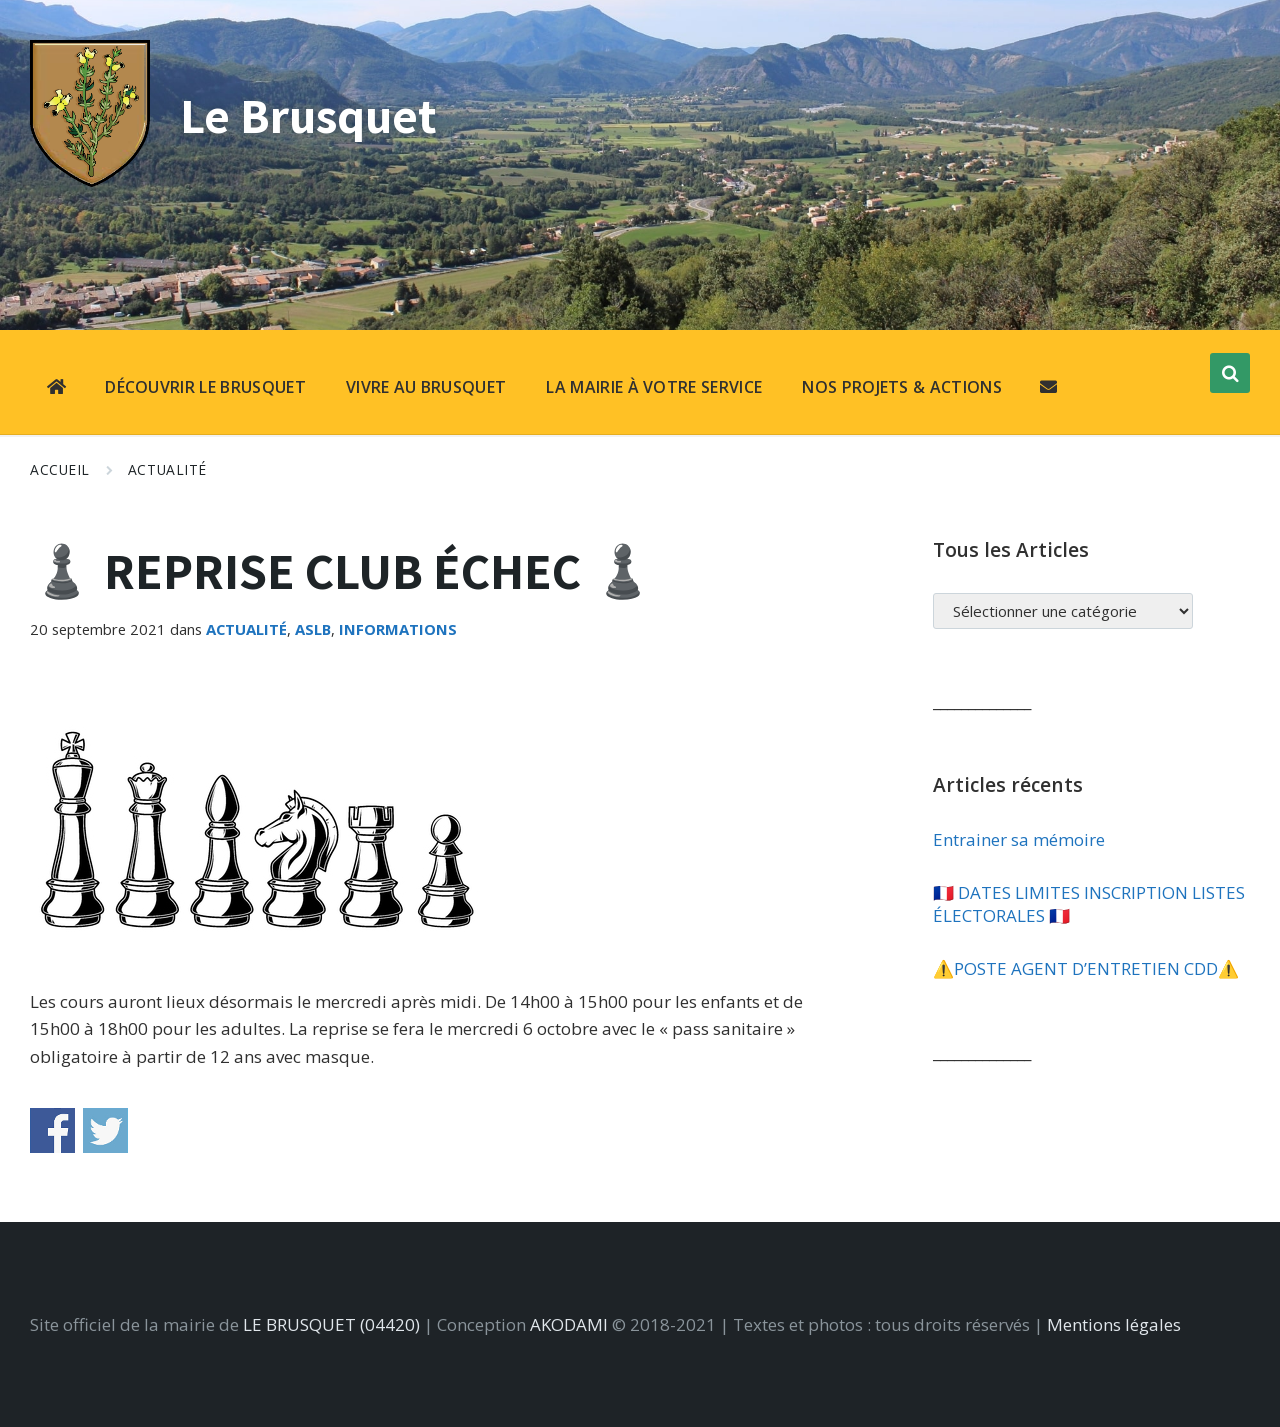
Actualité (167, 469)
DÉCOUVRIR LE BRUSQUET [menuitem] (205, 387)
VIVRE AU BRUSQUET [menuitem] (426, 387)
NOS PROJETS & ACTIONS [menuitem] (902, 387)
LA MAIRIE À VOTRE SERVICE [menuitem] (654, 387)
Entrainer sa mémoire (1019, 839)
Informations (398, 629)
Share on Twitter (105, 1130)
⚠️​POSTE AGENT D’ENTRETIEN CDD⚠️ (1086, 968)
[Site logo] (90, 180)
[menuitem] (56, 389)
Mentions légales (1114, 1324)
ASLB (313, 629)
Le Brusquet (313, 114)
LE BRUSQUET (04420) (331, 1324)
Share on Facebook (52, 1130)
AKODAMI (569, 1324)
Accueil (60, 469)
